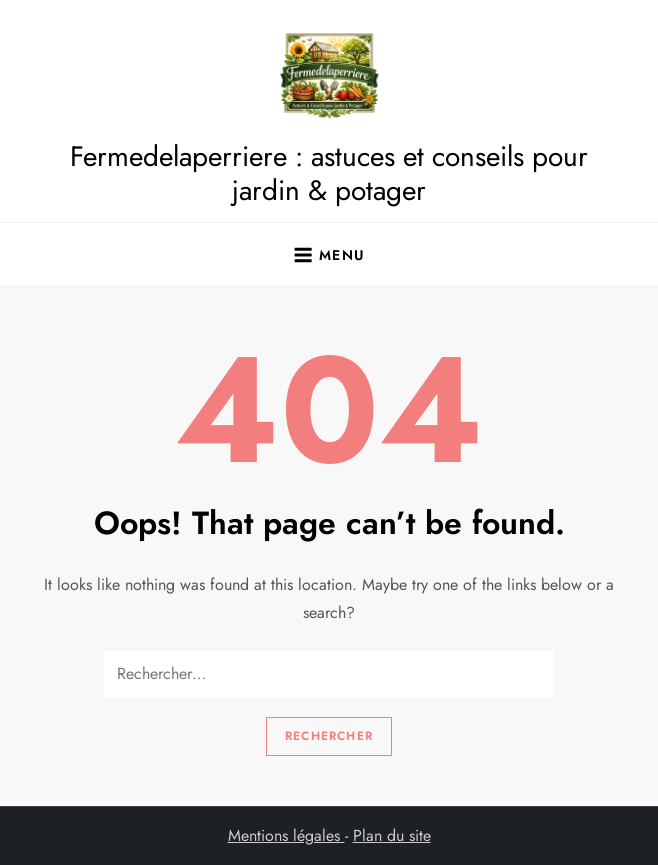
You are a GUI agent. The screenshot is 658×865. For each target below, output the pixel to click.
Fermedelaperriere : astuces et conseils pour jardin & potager (329, 173)
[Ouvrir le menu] (328, 254)
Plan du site (392, 835)
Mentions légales (286, 835)
